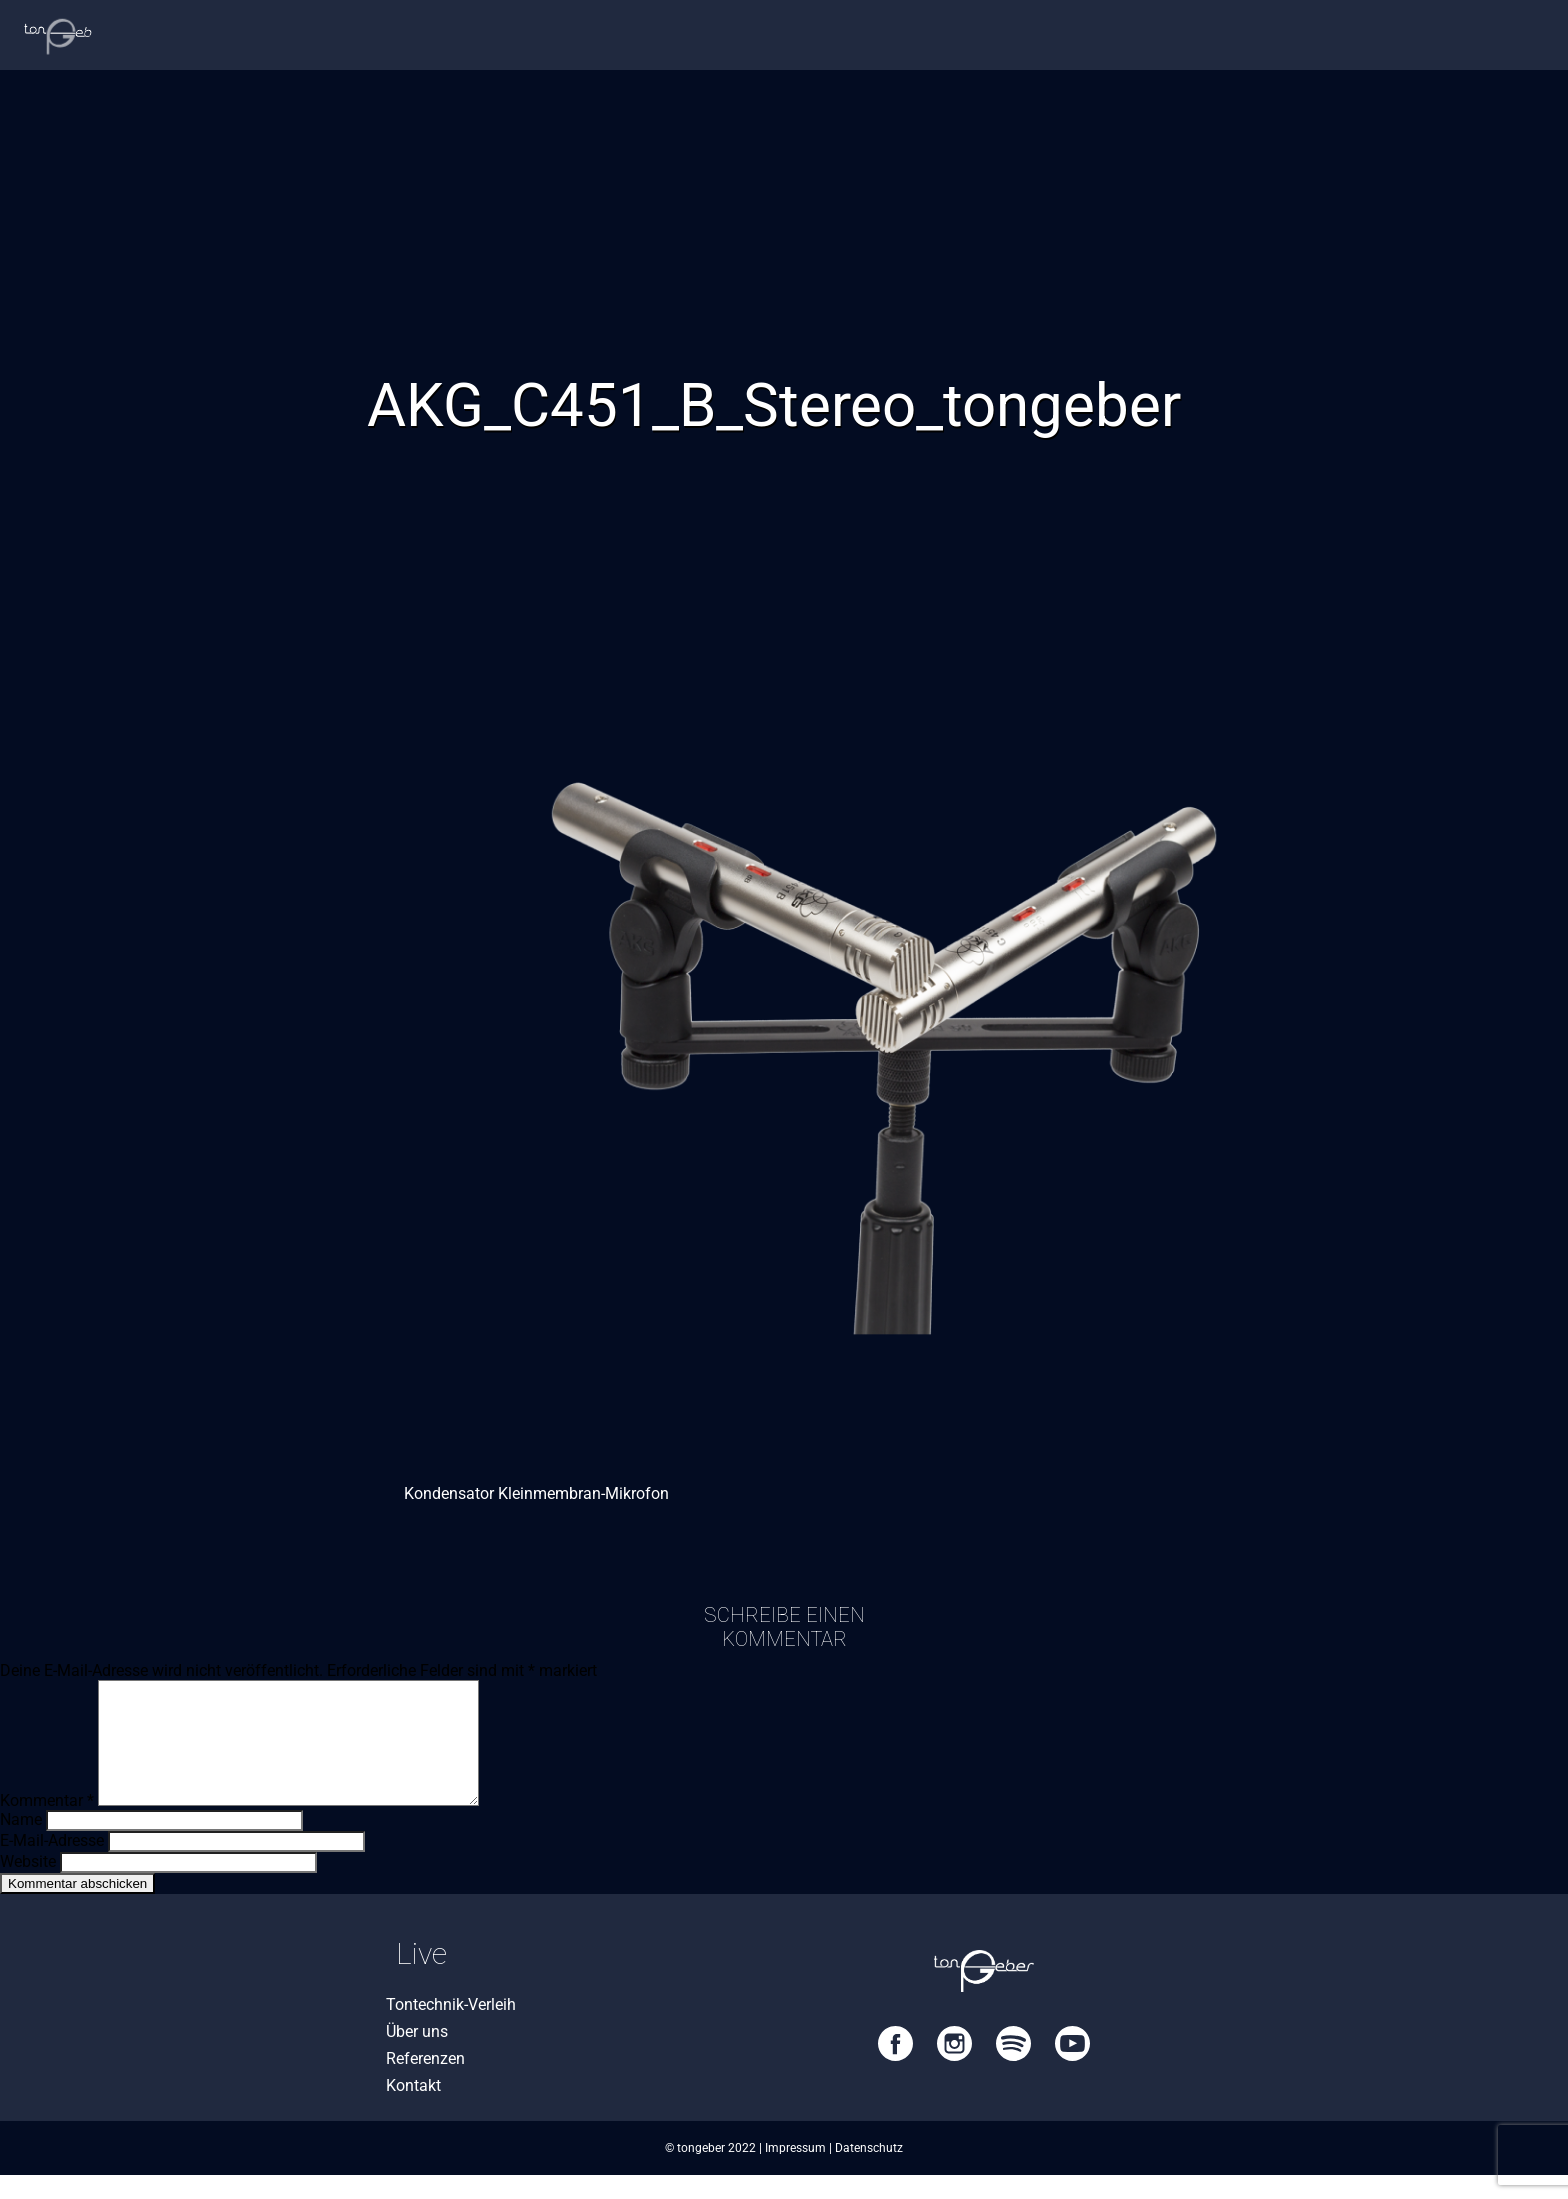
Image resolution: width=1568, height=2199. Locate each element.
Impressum (795, 2172)
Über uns (417, 2055)
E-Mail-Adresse (52, 1864)
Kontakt (413, 2109)
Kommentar (47, 1824)
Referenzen (425, 2082)
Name (21, 1843)
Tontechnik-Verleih (451, 2028)
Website (28, 1885)
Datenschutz (869, 2172)
